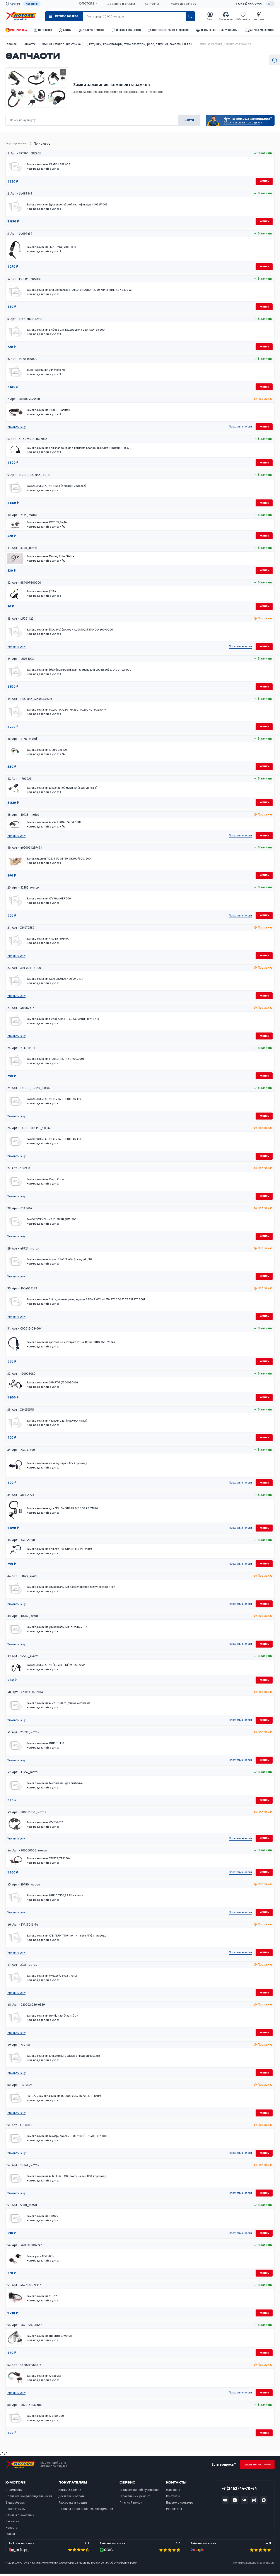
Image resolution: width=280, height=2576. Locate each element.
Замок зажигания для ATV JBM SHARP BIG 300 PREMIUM (62, 1508)
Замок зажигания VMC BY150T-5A (47, 939)
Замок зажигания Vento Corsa (46, 1179)
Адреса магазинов (260, 30)
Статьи (10, 2537)
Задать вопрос (250, 2466)
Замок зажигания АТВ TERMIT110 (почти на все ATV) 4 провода (66, 1936)
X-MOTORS (84, 3)
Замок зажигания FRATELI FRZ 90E (48, 164)
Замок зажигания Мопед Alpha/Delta (50, 556)
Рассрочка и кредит (72, 2505)
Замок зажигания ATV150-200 (45, 2416)
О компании (13, 2492)
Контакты (150, 4)
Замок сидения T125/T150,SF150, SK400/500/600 (59, 859)
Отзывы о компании (19, 2518)
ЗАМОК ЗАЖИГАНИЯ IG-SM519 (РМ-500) (52, 1219)
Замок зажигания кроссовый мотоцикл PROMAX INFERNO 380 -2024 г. (71, 1342)
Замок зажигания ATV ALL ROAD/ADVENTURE (55, 822)
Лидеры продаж (91, 31)
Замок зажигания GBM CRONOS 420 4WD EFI (55, 979)
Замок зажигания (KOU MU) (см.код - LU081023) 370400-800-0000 (70, 630)
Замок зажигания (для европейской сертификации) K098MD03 (67, 205)
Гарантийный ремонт (135, 2499)
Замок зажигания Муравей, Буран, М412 (52, 1976)
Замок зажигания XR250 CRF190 (47, 750)
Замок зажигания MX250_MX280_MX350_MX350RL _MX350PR (66, 710)
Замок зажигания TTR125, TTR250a (48, 1858)
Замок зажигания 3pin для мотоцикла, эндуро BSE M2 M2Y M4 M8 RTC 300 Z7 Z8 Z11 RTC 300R (86, 1299)
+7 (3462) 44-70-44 (245, 4)
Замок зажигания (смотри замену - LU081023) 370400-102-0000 (68, 2136)
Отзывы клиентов (126, 30)
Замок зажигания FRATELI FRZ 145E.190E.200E (55, 1059)
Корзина (261, 16)
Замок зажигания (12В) (41, 591)
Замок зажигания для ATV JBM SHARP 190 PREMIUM (59, 1549)
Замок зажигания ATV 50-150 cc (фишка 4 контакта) (59, 1703)
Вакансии (12, 2524)
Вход (212, 16)
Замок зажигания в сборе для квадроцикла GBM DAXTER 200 (66, 330)
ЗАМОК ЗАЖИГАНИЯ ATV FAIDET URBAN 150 (54, 1099)
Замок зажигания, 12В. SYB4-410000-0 (51, 247)
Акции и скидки (69, 2492)
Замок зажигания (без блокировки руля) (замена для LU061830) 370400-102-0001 (79, 670)
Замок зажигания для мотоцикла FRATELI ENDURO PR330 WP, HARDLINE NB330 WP (80, 290)
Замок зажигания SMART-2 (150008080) (52, 1383)
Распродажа (16, 30)
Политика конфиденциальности (28, 2499)
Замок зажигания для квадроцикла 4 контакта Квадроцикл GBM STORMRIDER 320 (79, 448)
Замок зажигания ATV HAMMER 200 (49, 899)
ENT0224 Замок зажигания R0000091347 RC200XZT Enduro (64, 2096)
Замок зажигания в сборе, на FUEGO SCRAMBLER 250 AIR (63, 1019)
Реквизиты (174, 2511)
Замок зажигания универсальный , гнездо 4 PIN (57, 1627)
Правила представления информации (85, 2511)
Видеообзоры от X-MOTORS (168, 31)
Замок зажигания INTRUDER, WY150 (49, 2336)
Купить (262, 181)
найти (187, 120)
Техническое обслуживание (217, 31)
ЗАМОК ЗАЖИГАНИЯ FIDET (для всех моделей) (56, 486)
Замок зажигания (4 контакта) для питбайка (55, 1783)
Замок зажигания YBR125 (42, 2296)
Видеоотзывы (15, 2511)
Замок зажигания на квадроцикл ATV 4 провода (57, 1463)
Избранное (245, 16)
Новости (11, 2530)
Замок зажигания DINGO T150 (45, 1743)
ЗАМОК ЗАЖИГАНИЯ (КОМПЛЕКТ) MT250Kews (56, 1665)
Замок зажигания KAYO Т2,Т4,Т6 (47, 522)
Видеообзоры (15, 2505)
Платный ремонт (132, 2505)
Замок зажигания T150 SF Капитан (48, 410)
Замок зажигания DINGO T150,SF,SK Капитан (55, 1895)
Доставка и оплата (119, 4)
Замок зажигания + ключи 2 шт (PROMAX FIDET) (57, 1421)
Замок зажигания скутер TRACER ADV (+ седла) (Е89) (60, 1259)
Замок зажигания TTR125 (42, 2216)
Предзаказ (42, 31)
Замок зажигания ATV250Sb (44, 2376)
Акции (65, 31)
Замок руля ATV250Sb (40, 2256)
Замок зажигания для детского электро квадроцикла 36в (63, 2056)
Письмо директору (180, 4)
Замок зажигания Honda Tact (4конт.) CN (52, 2016)
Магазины (33, 3)
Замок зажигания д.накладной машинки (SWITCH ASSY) (62, 788)
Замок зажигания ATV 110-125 (45, 1822)
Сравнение (228, 16)
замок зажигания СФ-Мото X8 (46, 370)
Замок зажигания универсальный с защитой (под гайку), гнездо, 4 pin (71, 1587)
